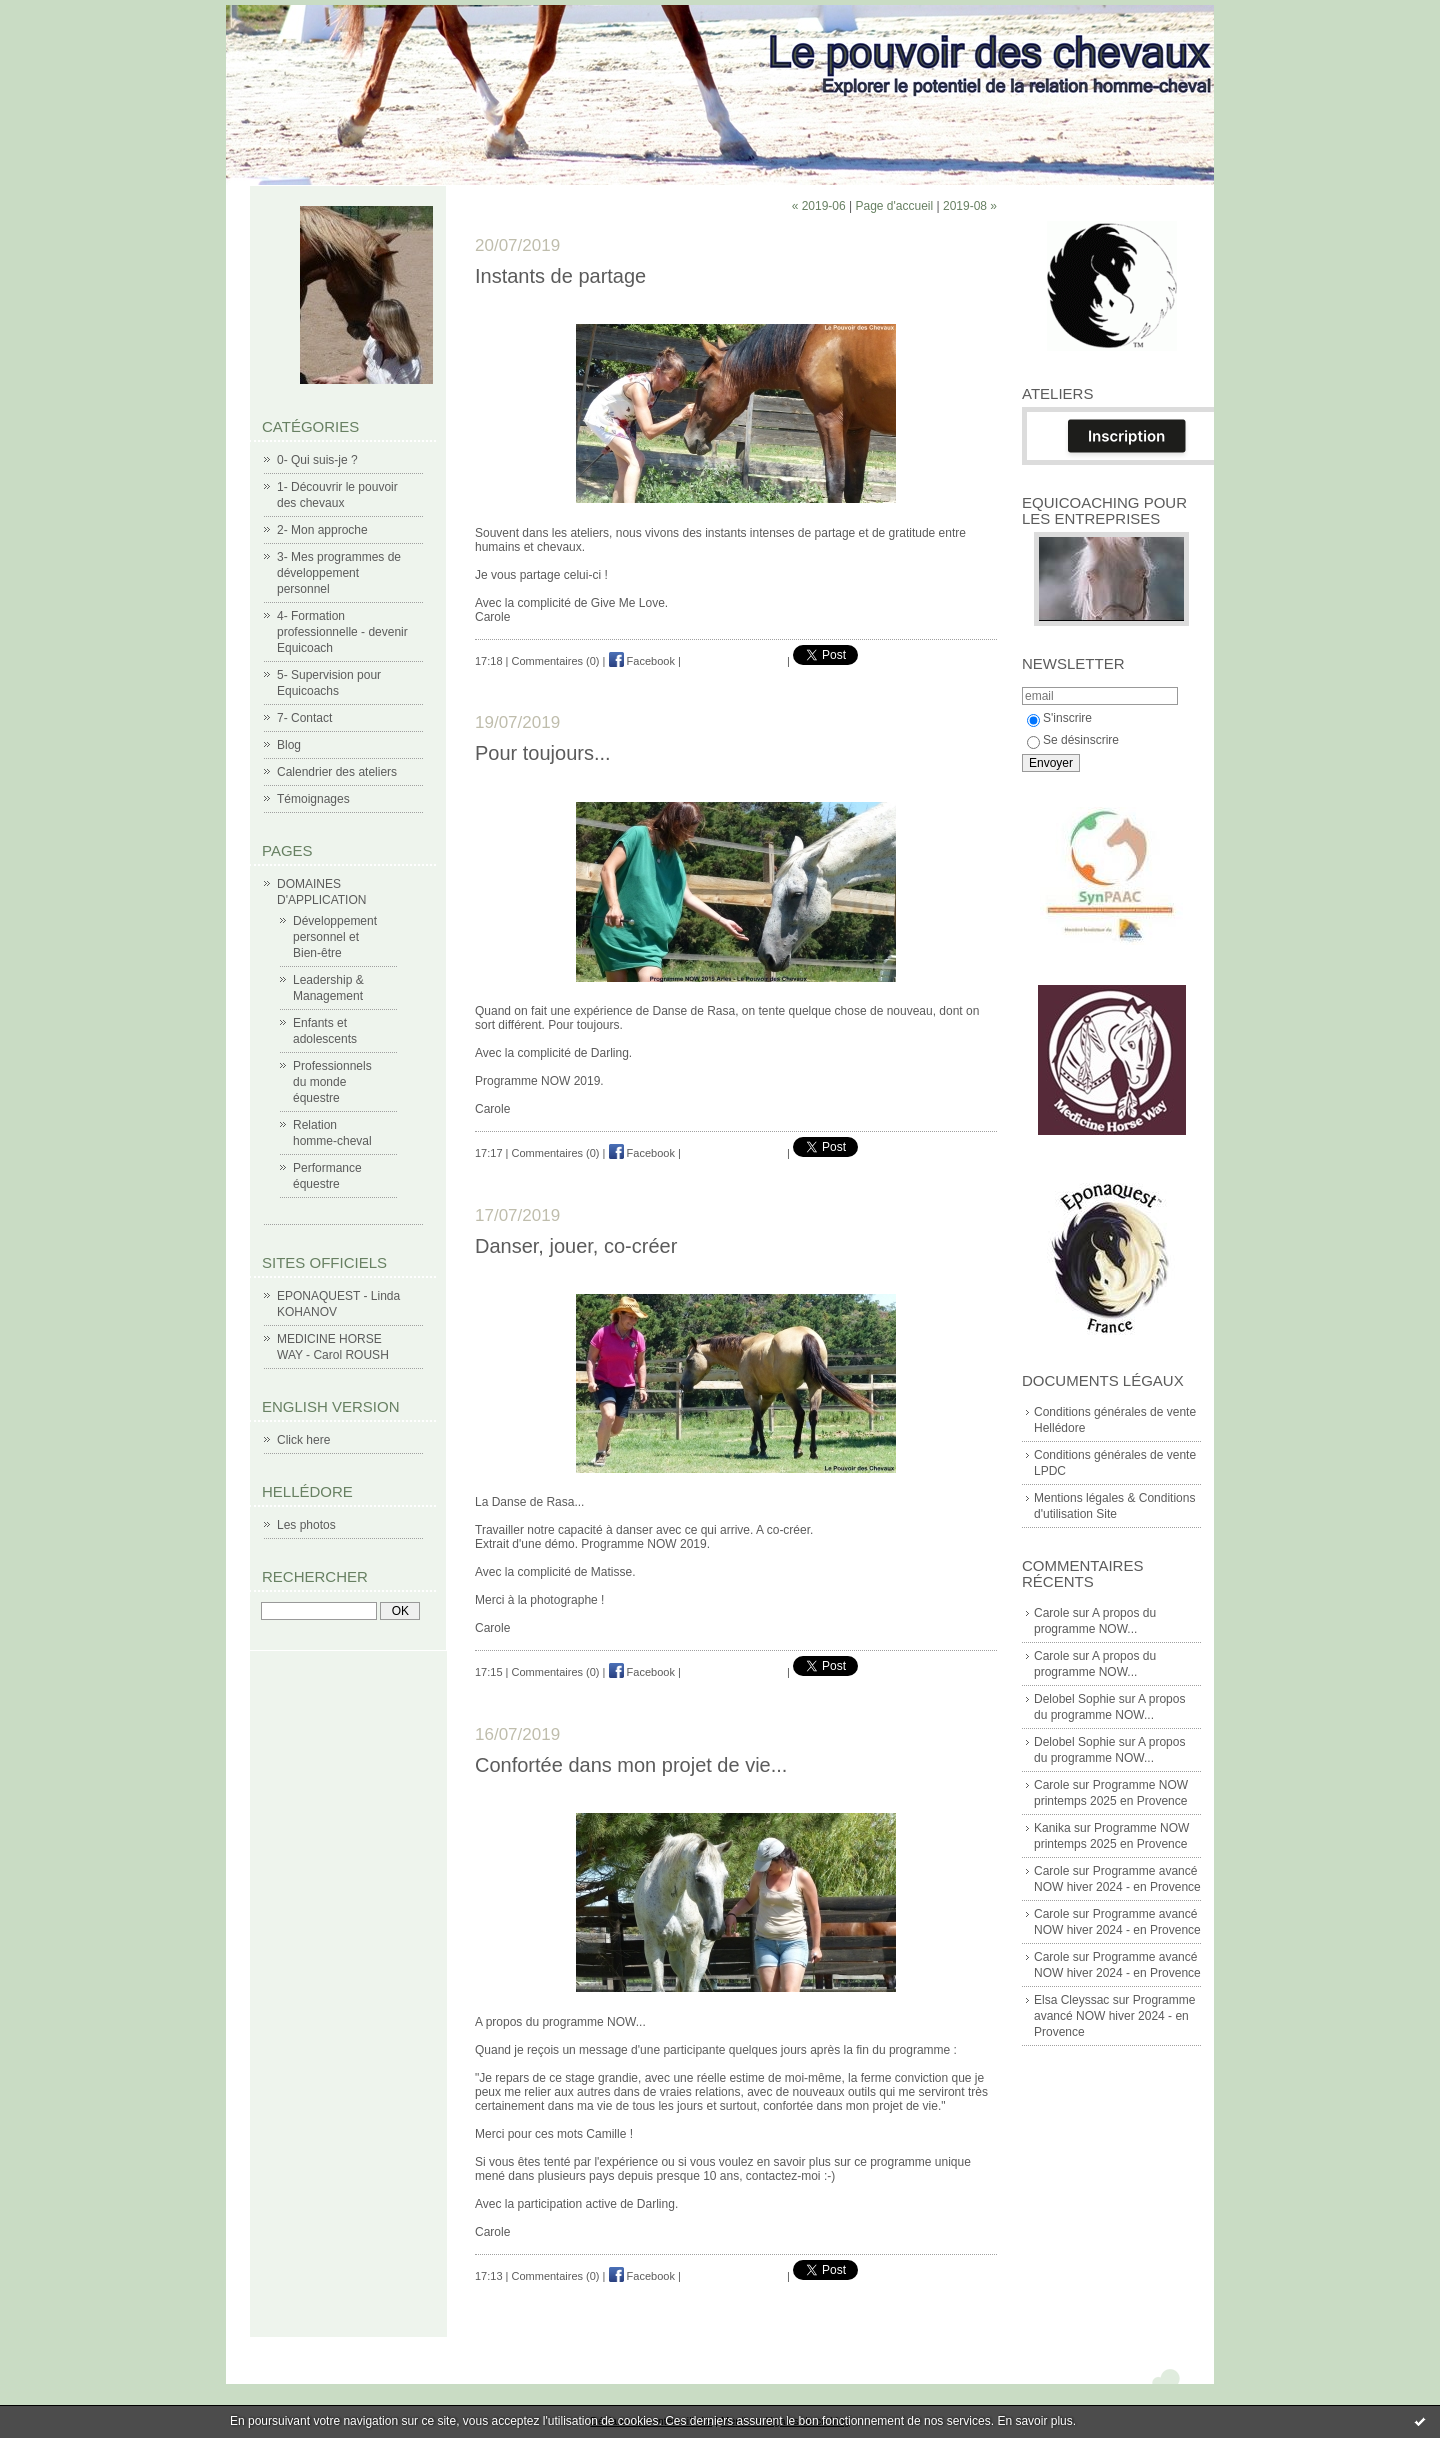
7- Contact (304, 718)
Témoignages (313, 799)
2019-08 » (970, 206)
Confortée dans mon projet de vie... (631, 1765)
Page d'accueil (894, 206)
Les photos (306, 1525)
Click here (303, 1440)
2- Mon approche (322, 530)
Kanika (1052, 1828)
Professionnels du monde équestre (332, 1082)
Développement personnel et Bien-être (335, 937)
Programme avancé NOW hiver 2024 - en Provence (1114, 2016)
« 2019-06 (819, 206)
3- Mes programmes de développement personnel (339, 573)
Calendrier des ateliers (337, 772)
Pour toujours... (543, 753)
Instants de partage (560, 276)
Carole (1051, 1613)
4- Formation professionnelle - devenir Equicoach (342, 632)
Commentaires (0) (556, 661)
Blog (289, 745)
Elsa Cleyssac (1071, 2000)
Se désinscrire (1073, 740)
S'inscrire (1059, 718)
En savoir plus (1034, 2421)
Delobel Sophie (1074, 1699)
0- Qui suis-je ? (317, 460)
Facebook (642, 661)
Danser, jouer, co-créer (576, 1246)
